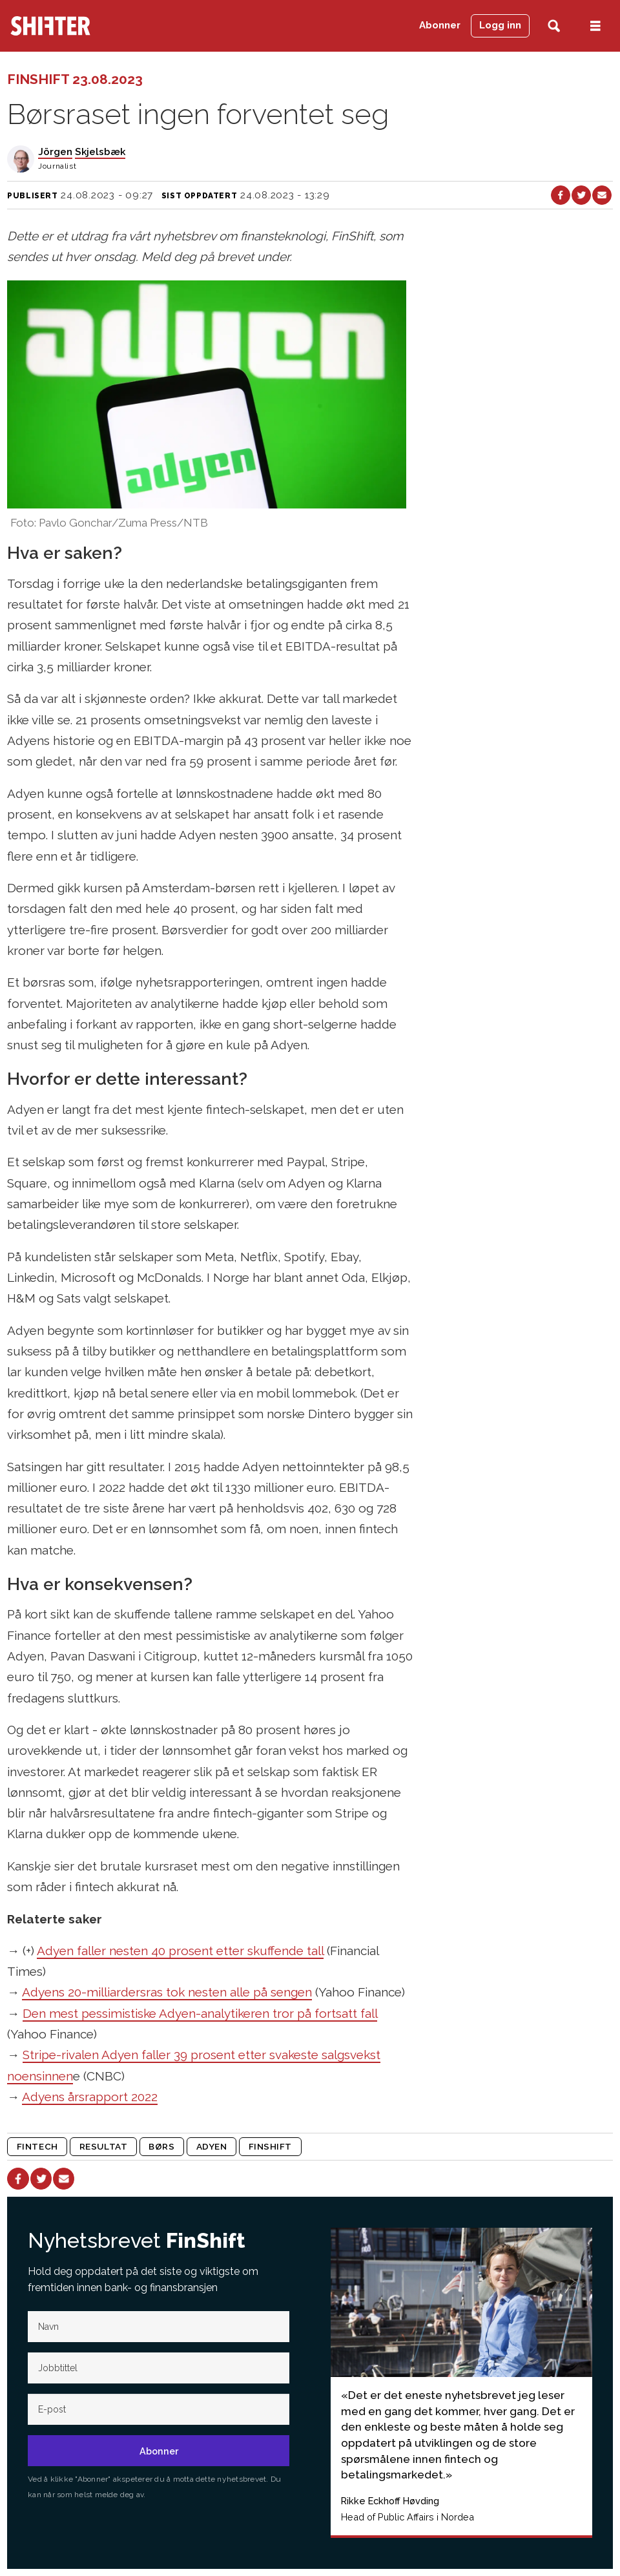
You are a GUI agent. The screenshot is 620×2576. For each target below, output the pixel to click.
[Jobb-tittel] (158, 2367)
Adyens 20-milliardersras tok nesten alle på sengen (167, 1992)
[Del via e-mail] (602, 195)
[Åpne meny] (595, 26)
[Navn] (158, 2326)
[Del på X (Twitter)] (581, 195)
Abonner (439, 25)
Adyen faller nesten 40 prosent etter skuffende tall (180, 1950)
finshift (270, 2146)
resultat (103, 2146)
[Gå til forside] (50, 26)
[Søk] (553, 26)
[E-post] (158, 2409)
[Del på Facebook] (560, 195)
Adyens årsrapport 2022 (90, 2096)
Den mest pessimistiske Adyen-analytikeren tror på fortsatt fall (200, 2013)
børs (161, 2146)
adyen (211, 2146)
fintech (37, 2146)
